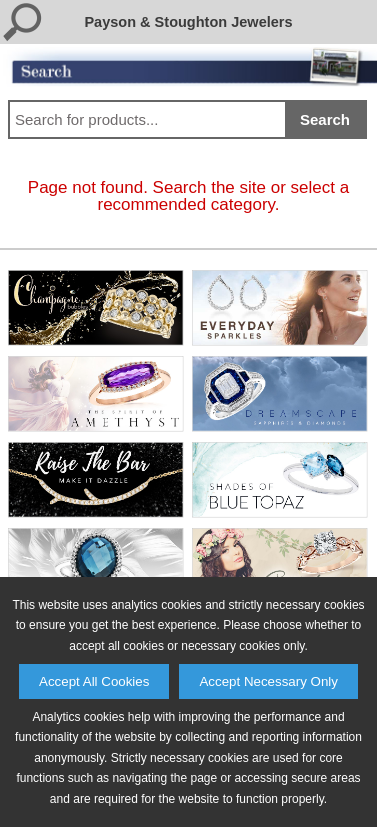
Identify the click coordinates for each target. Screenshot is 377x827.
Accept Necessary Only (268, 681)
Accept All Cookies (94, 681)
